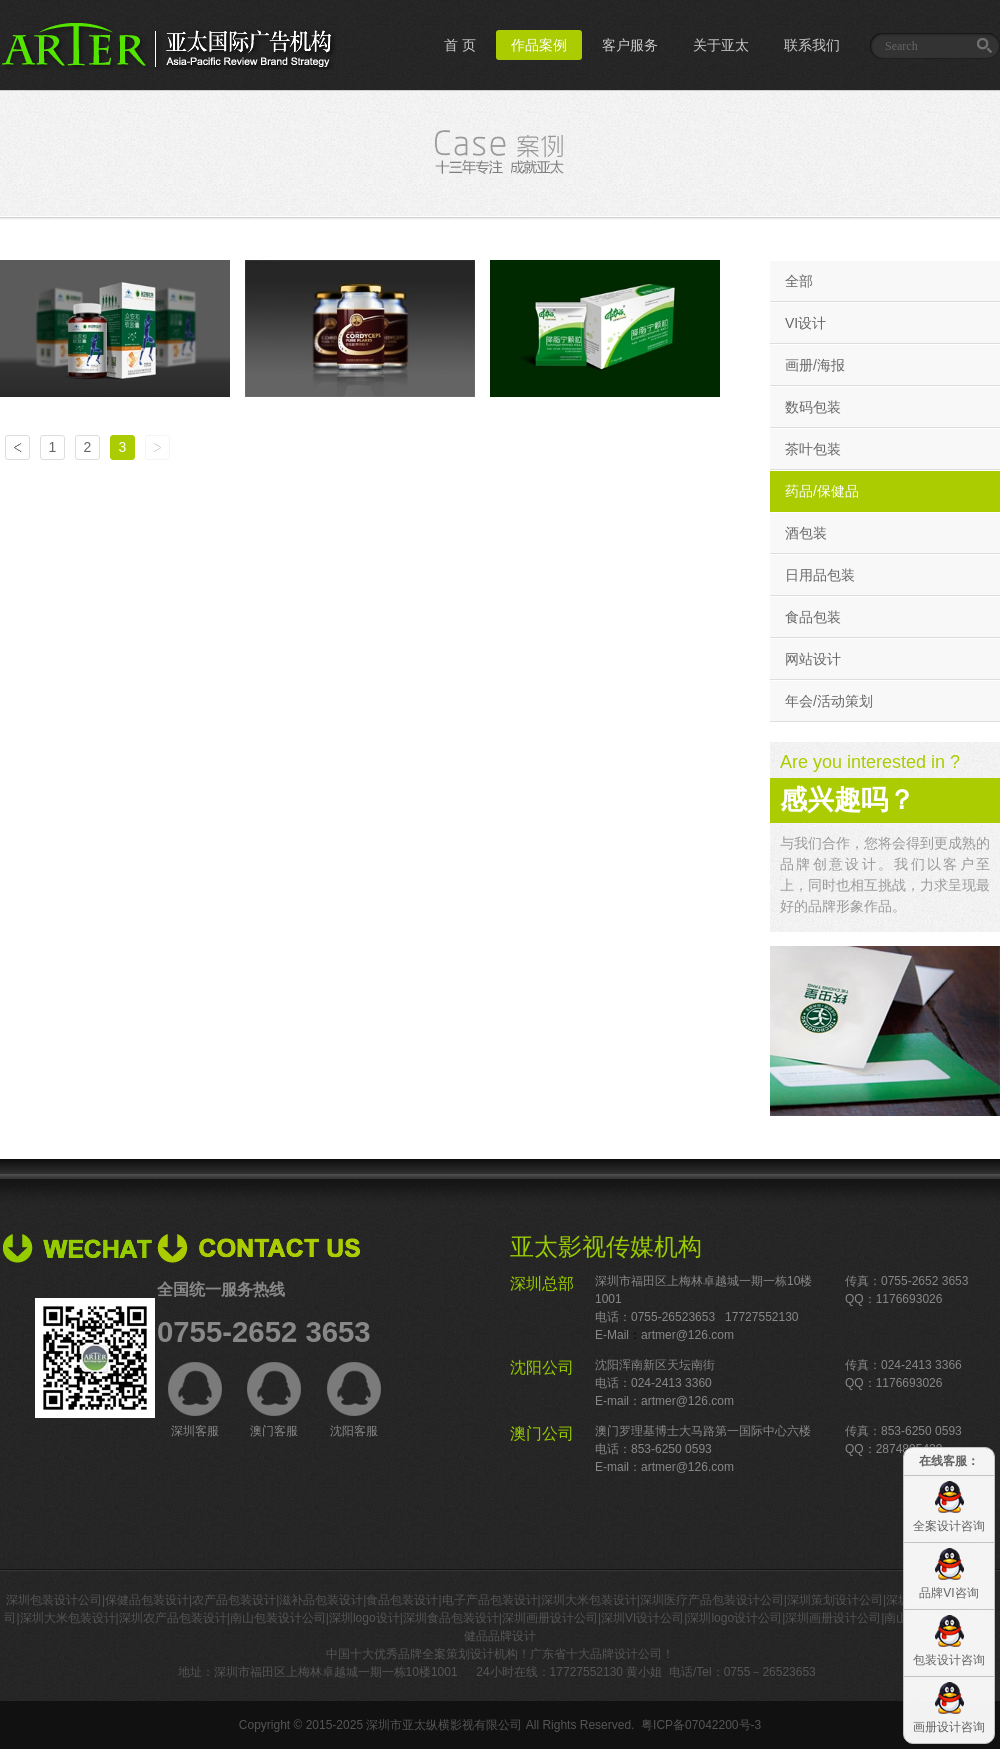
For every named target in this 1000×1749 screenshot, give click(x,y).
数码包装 (813, 407)
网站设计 (813, 659)
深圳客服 (195, 1400)
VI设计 (805, 323)
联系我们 (812, 45)
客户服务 (630, 45)
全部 (799, 281)
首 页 (460, 45)
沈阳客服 (354, 1400)
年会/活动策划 (829, 701)
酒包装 (806, 533)
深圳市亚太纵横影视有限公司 (444, 1725)
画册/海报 (815, 365)
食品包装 (813, 617)
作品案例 (539, 45)
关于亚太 (721, 45)
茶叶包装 (813, 449)
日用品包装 (820, 575)
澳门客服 (274, 1400)
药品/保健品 (822, 491)
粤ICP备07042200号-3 (701, 1725)
